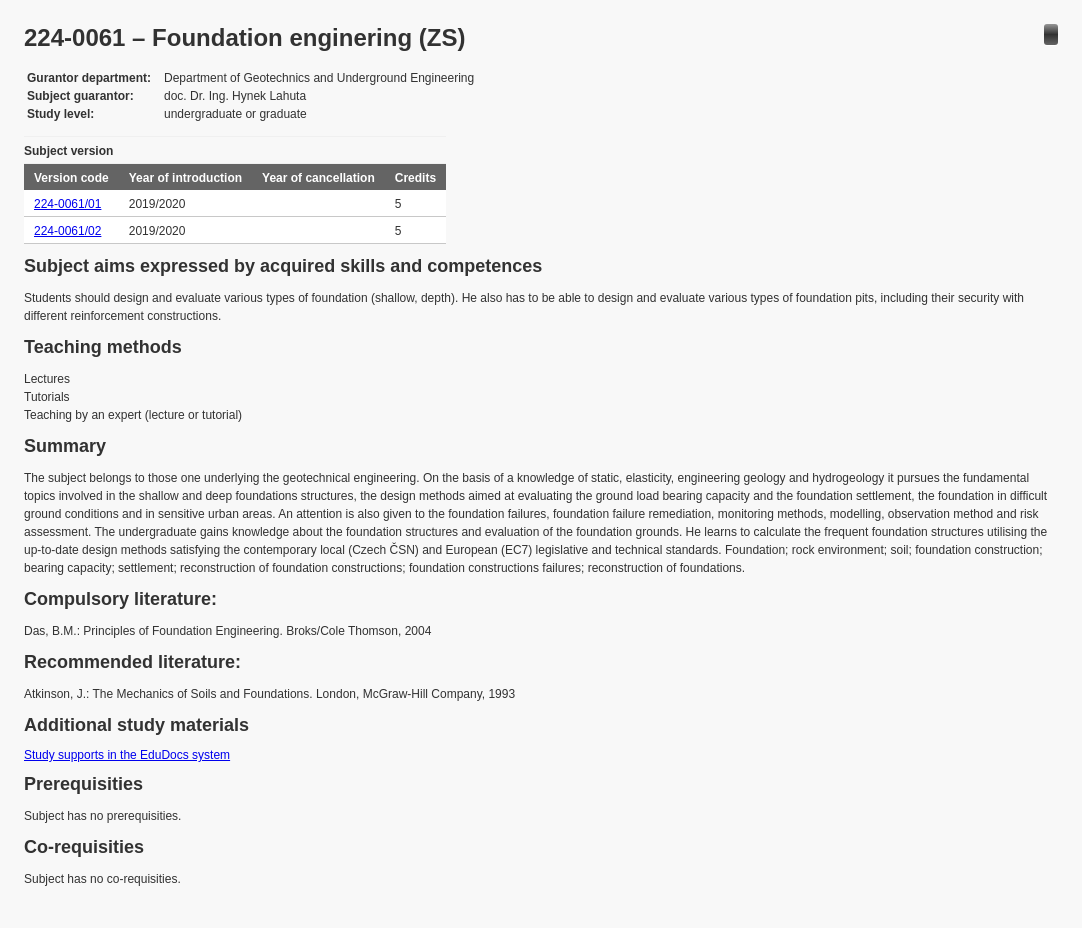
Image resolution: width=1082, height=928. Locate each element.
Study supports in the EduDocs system (127, 755)
